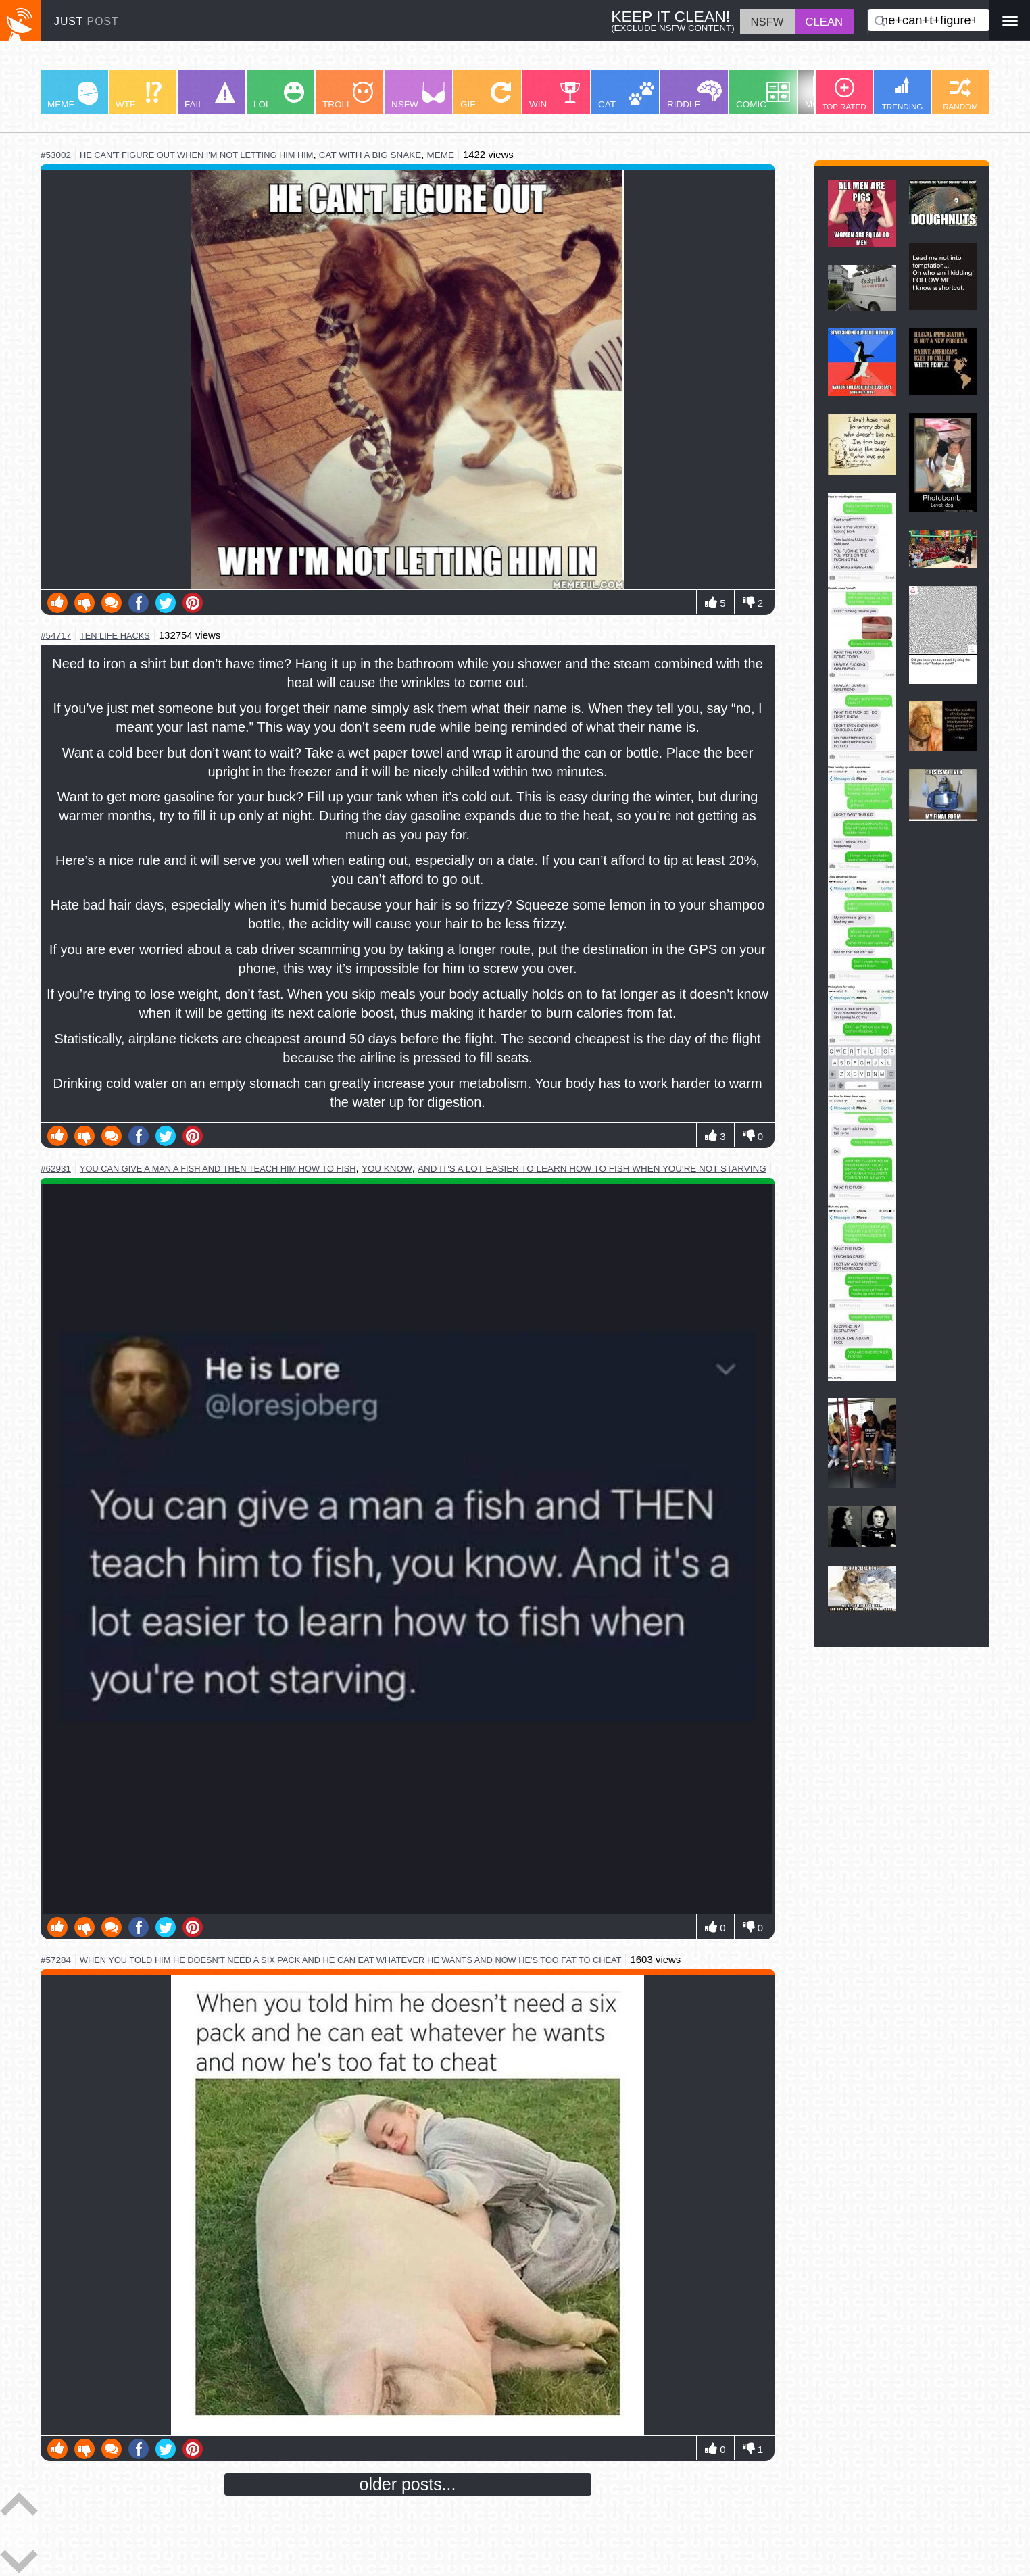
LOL (278, 95)
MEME (72, 95)
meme (439, 155)
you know (387, 1169)
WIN (555, 95)
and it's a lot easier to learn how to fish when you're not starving (592, 1169)
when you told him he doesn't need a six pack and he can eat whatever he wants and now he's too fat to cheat (351, 1960)
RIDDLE (694, 94)
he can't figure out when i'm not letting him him (196, 155)
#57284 (56, 1960)
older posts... (408, 2484)
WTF (139, 95)
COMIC (763, 95)
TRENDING (902, 93)
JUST (86, 21)
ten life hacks (115, 635)
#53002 (56, 155)
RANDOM (960, 94)
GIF (485, 95)
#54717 (56, 635)
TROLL (347, 95)
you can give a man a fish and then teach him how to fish (218, 1169)
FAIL (210, 95)
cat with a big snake (370, 155)
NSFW (418, 95)
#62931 (56, 1169)
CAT (626, 95)
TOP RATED (844, 94)
